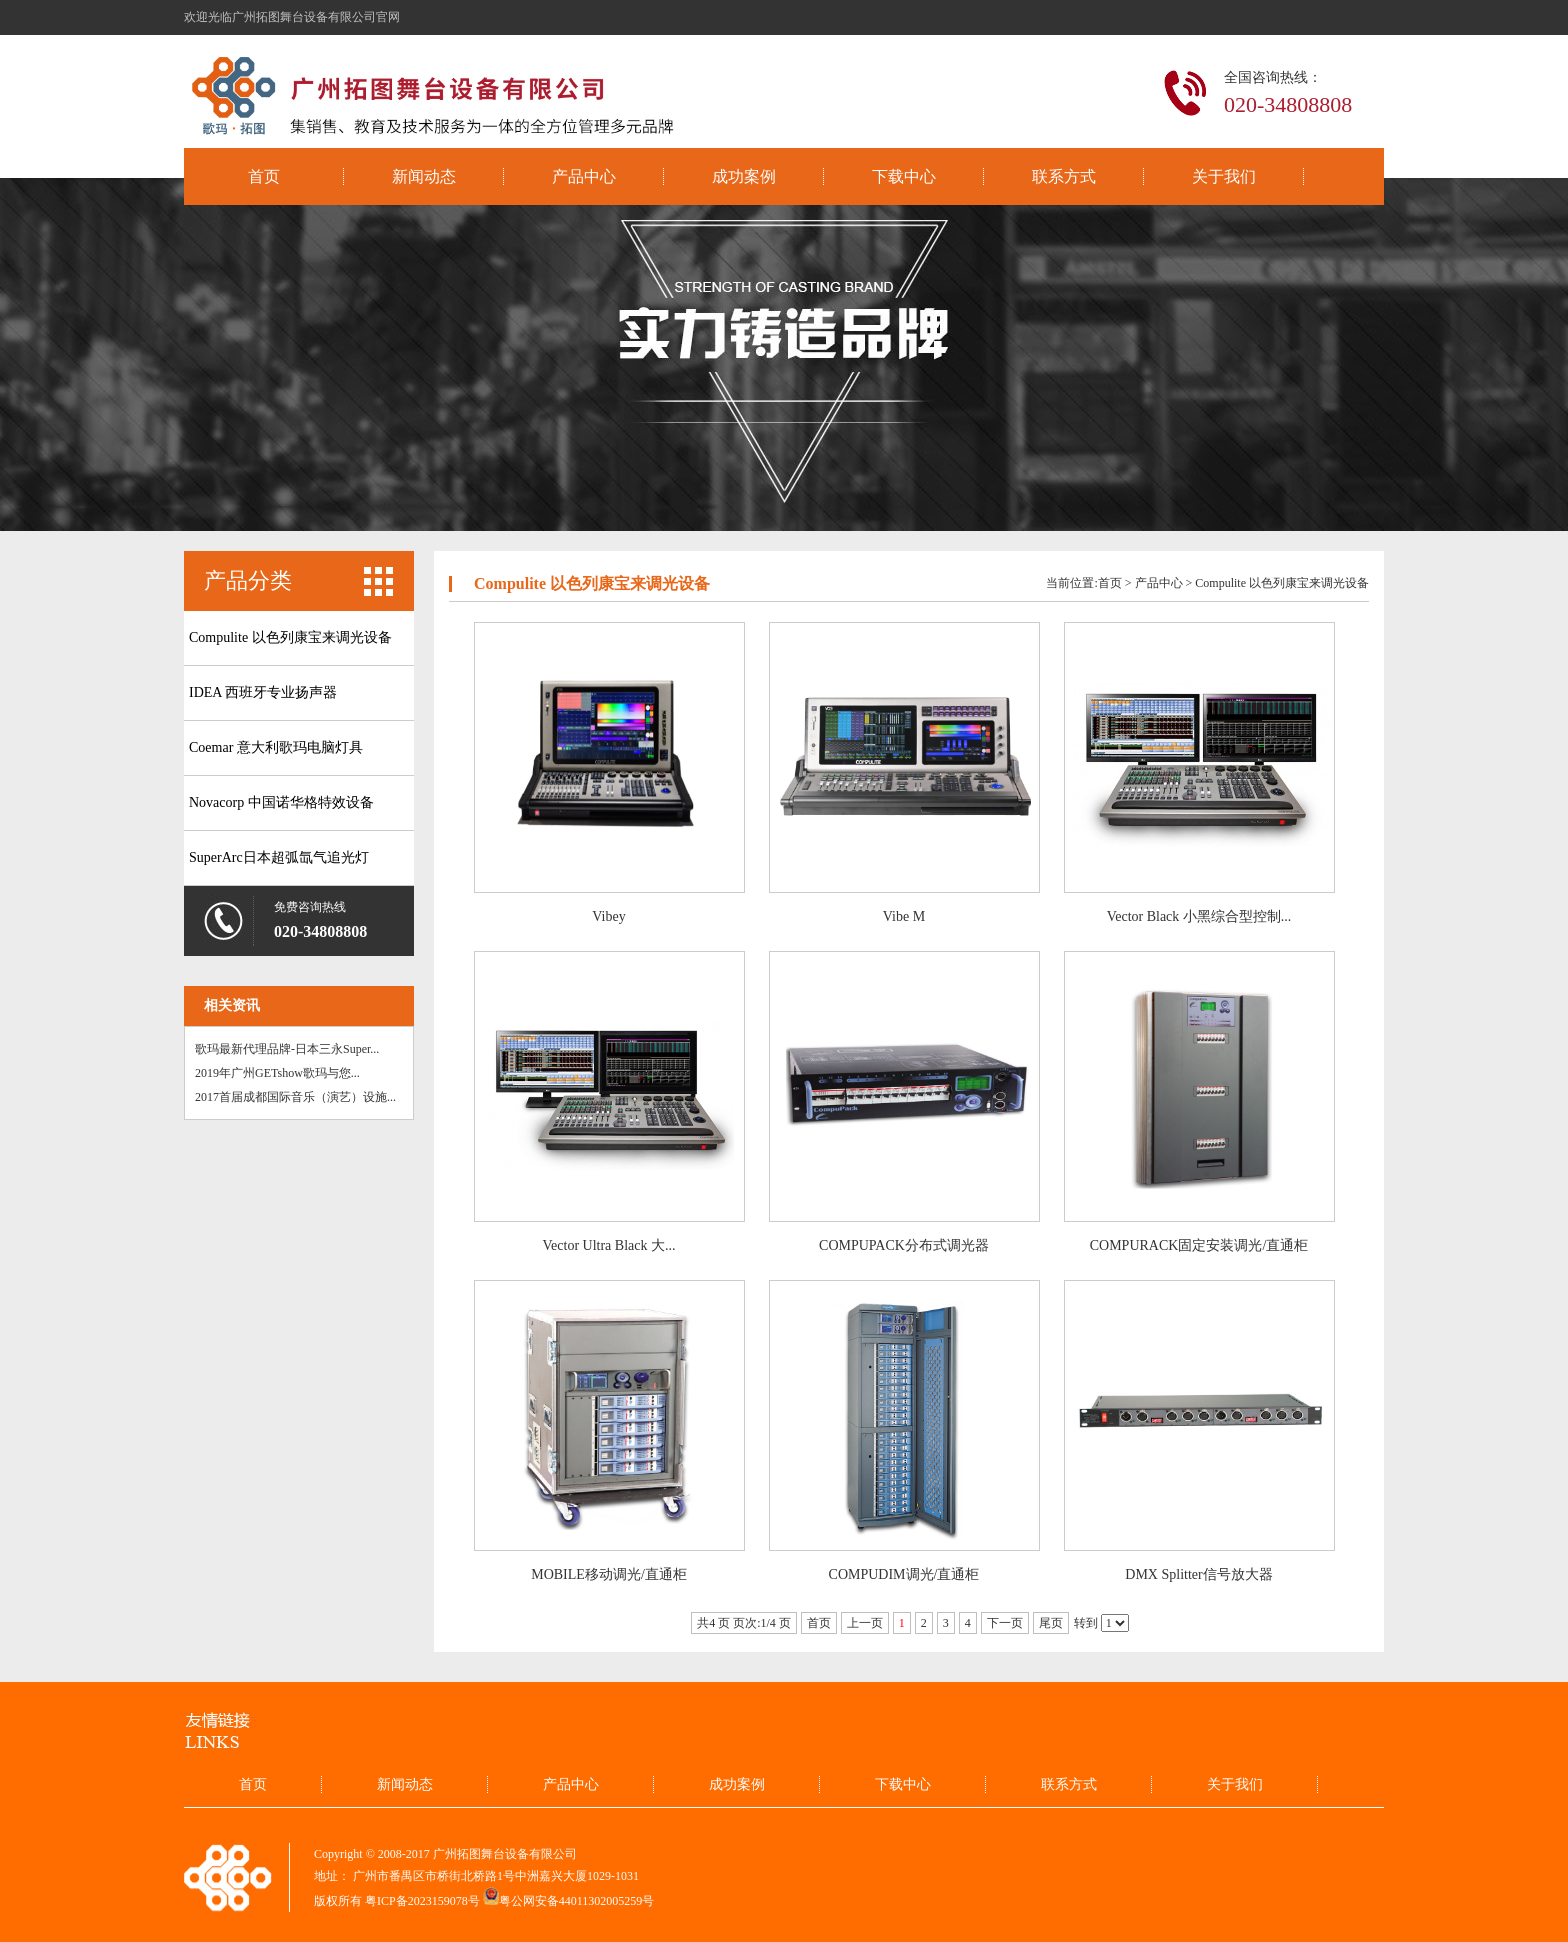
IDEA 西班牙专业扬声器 (263, 692)
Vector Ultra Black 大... (609, 1245)
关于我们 (1224, 176)
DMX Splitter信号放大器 (1198, 1574)
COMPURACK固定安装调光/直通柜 (1199, 1245)
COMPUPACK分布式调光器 (904, 1245)
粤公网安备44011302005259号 (577, 1901)
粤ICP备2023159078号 (422, 1901)
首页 (264, 176)
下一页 (1005, 1623)
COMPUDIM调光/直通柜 (904, 1574)
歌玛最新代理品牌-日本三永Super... (287, 1049)
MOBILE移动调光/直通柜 (609, 1574)
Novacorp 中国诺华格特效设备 (281, 802)
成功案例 (744, 176)
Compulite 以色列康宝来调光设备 (290, 637)
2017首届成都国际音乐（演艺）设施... (295, 1097)
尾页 (1051, 1623)
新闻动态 (424, 176)
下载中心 (904, 176)
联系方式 (1064, 176)
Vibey (608, 916)
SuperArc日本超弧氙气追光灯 (279, 857)
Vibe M (904, 916)
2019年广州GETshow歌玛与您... (277, 1073)
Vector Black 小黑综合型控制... (1199, 916)
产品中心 (584, 176)
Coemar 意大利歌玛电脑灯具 (276, 747)
